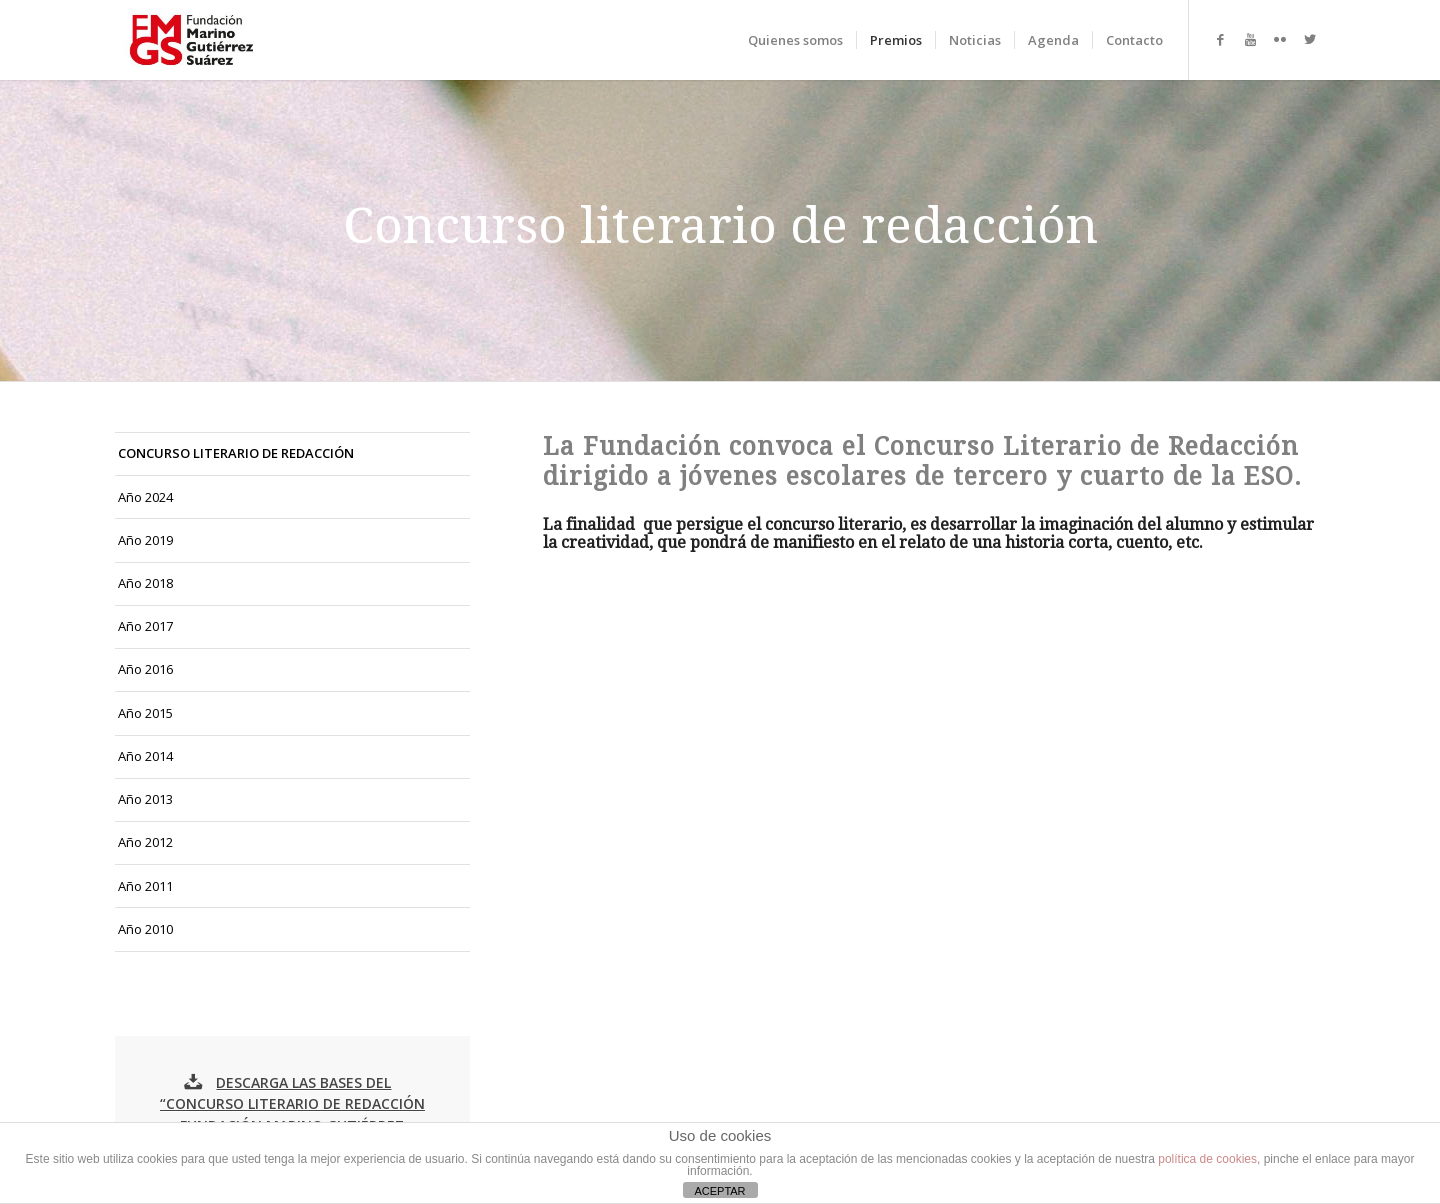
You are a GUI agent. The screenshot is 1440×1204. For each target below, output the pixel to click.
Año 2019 (145, 540)
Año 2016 (145, 669)
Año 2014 (145, 756)
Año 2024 (145, 497)
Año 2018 (145, 583)
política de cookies (1207, 1159)
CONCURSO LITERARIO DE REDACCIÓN (236, 453)
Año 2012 (145, 842)
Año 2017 (145, 626)
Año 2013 (145, 799)
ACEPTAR (719, 1191)
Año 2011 (145, 886)
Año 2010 (145, 929)
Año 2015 (145, 713)
